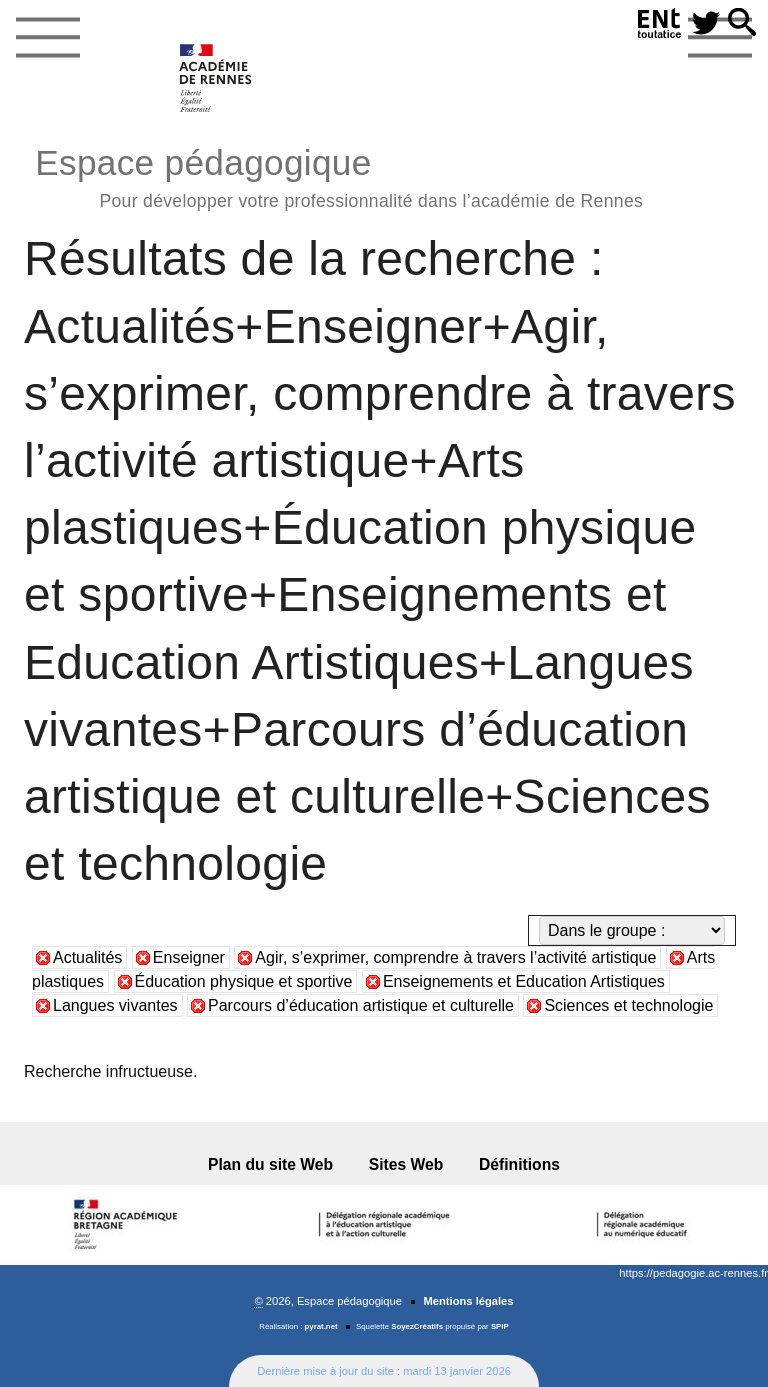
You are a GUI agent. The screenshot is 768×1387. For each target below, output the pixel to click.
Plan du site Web (270, 1164)
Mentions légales (468, 1301)
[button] (742, 23)
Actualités (87, 957)
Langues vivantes (115, 1005)
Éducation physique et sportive (244, 981)
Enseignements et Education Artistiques (524, 981)
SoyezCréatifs (417, 1326)
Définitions (519, 1164)
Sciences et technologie (628, 1005)
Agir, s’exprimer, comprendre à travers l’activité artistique (455, 957)
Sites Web (406, 1164)
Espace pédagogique (339, 175)
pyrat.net (321, 1326)
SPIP (500, 1326)
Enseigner (189, 957)
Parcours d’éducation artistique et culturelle (361, 1005)
